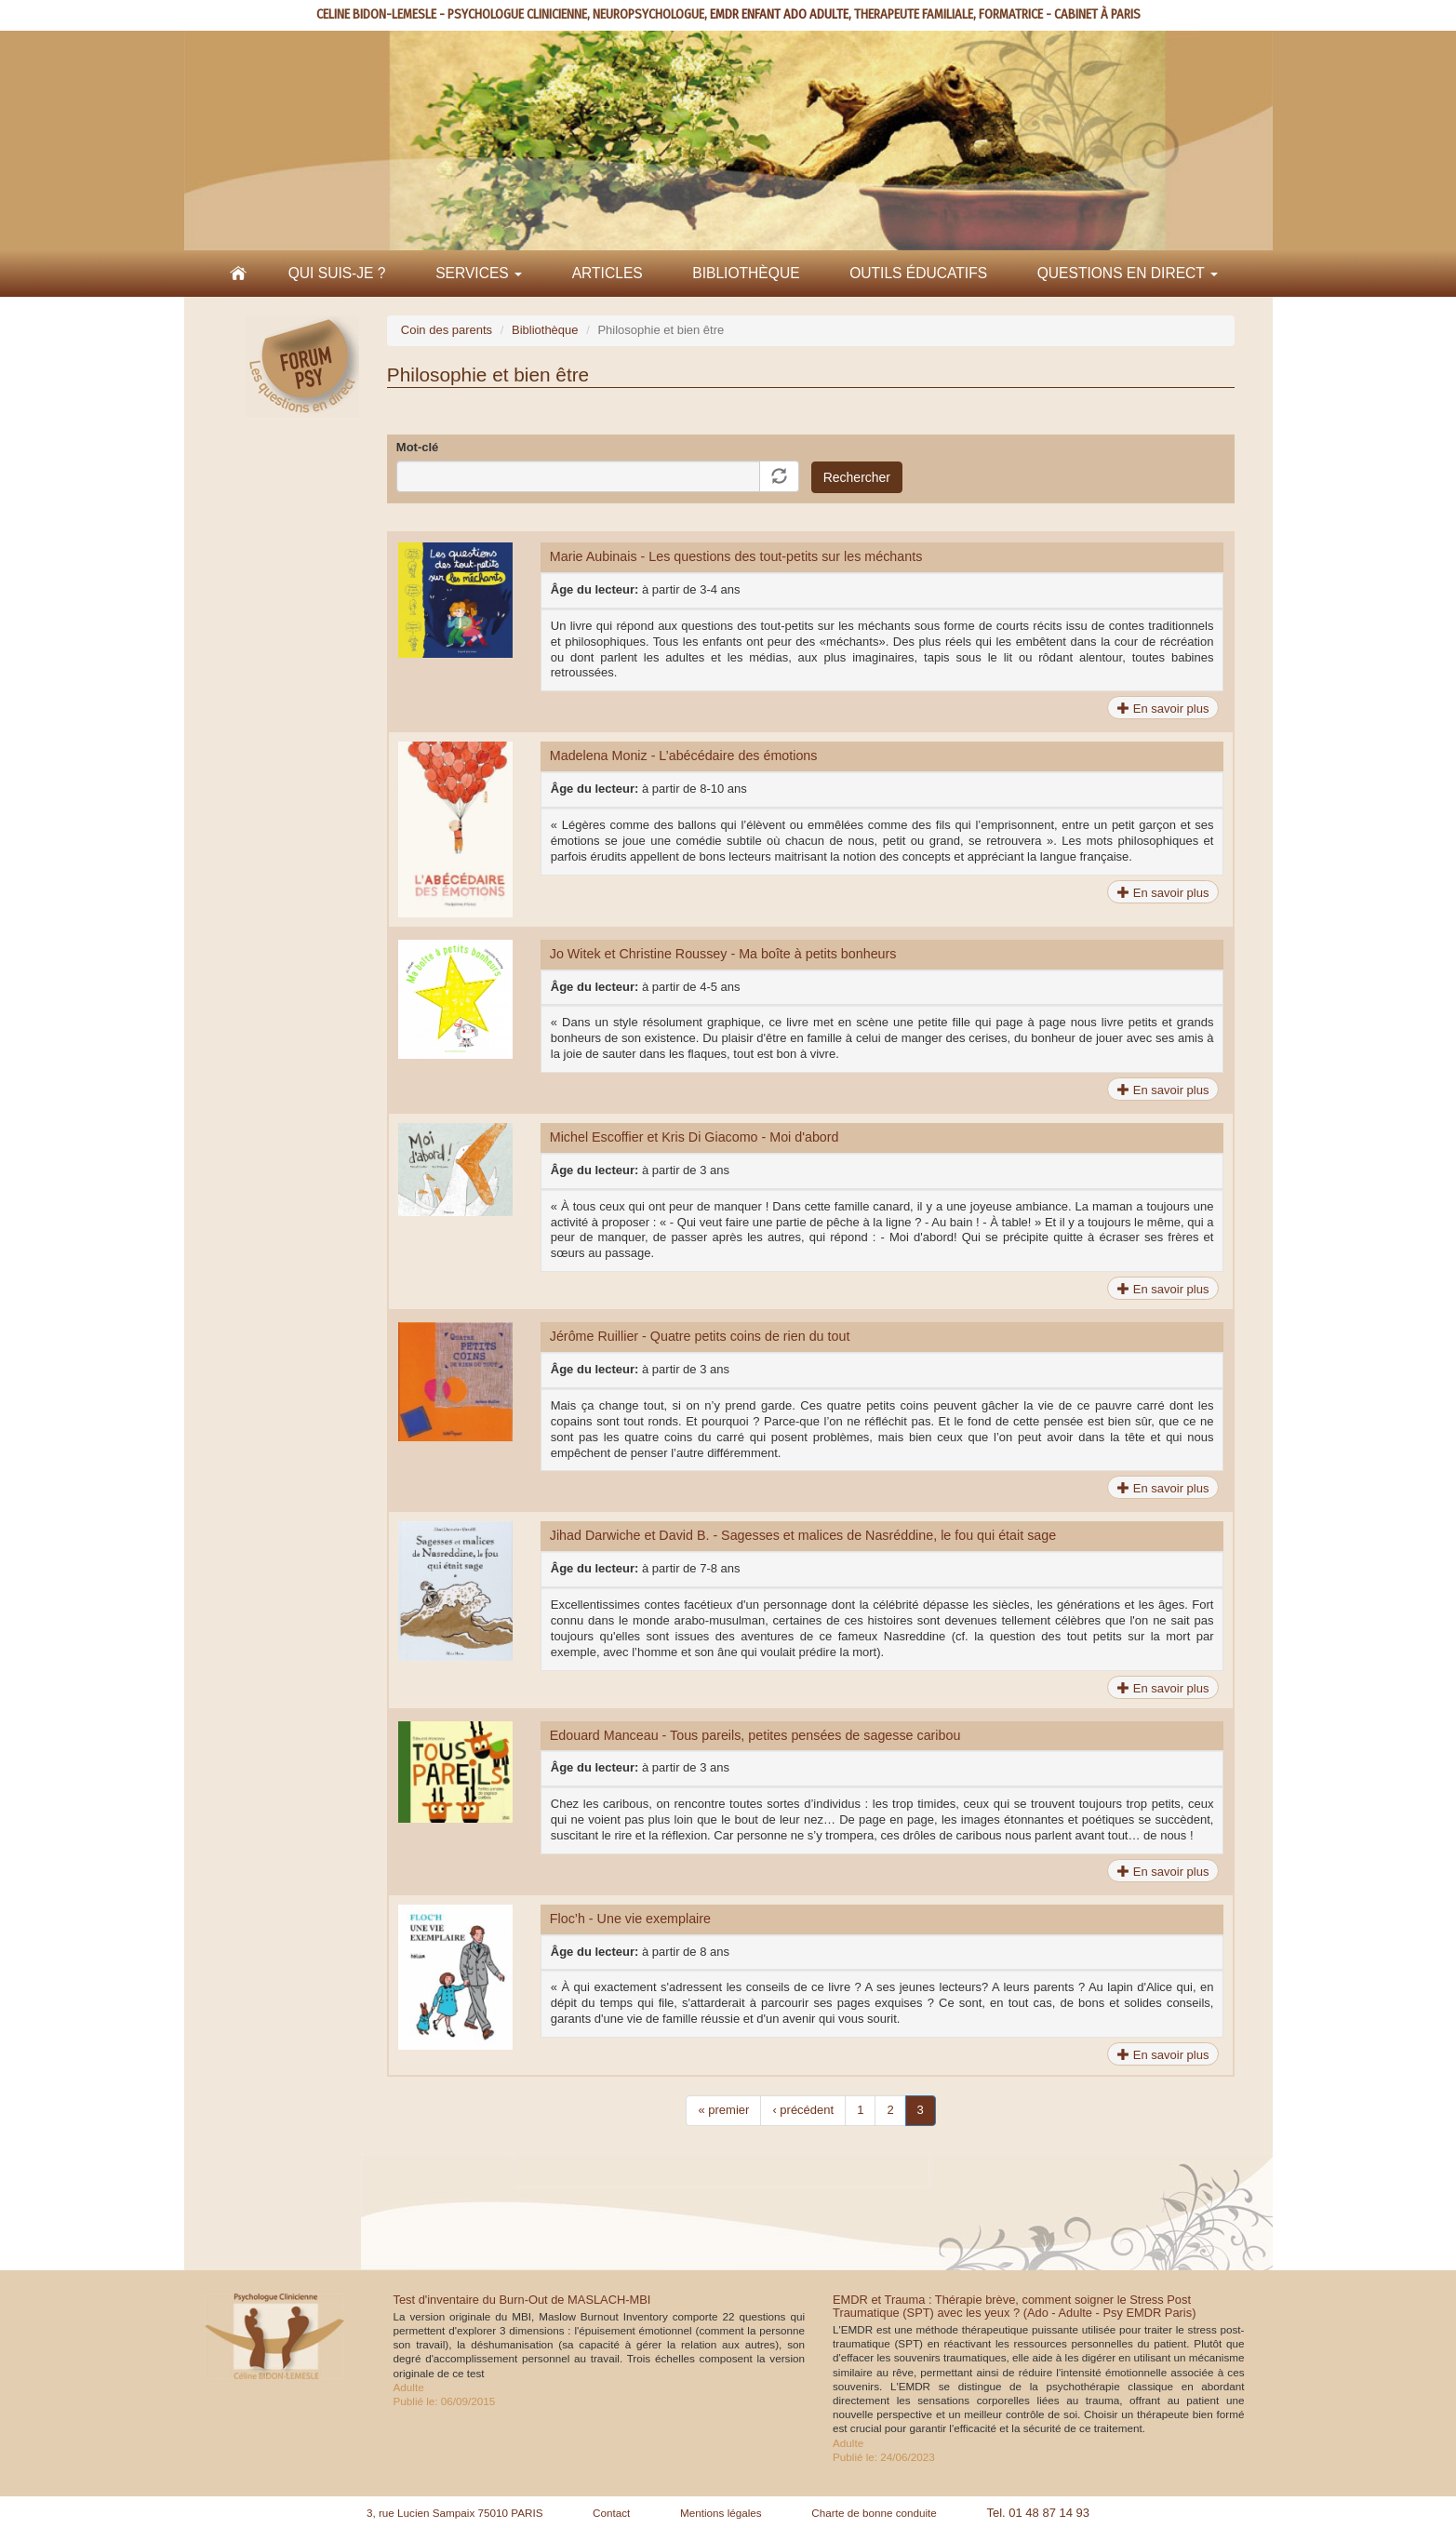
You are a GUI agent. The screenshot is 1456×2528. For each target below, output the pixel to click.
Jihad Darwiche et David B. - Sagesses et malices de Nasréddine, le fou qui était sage (803, 1535)
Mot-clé (417, 447)
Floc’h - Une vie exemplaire (630, 1918)
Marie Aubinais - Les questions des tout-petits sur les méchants (736, 556)
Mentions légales (721, 2513)
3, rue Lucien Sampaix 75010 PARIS (455, 2513)
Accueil (238, 273)
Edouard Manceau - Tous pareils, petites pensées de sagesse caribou (755, 1735)
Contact (611, 2513)
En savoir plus (1163, 709)
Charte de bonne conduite (874, 2513)
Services (478, 273)
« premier (723, 2110)
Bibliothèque (745, 273)
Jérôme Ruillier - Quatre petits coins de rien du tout (700, 1336)
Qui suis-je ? (337, 273)
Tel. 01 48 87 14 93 (1037, 2513)
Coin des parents (446, 330)
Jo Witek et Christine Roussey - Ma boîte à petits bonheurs (723, 953)
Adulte (409, 2387)
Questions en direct (1127, 273)
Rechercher (856, 477)
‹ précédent (803, 2110)
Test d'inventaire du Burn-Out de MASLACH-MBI (522, 2300)
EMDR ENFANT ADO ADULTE (779, 14)
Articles (607, 273)
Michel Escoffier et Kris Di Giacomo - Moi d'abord (694, 1137)
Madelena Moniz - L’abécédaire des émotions (684, 755)
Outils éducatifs (918, 273)
